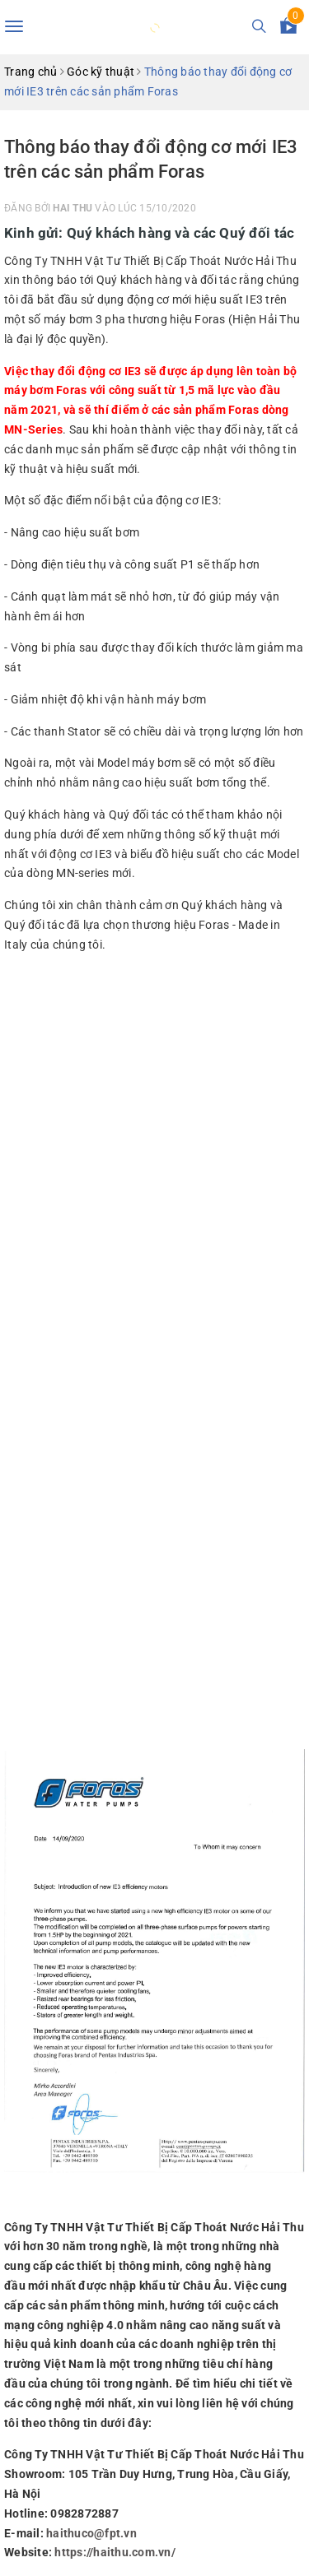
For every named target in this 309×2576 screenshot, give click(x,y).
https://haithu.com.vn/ (115, 2552)
